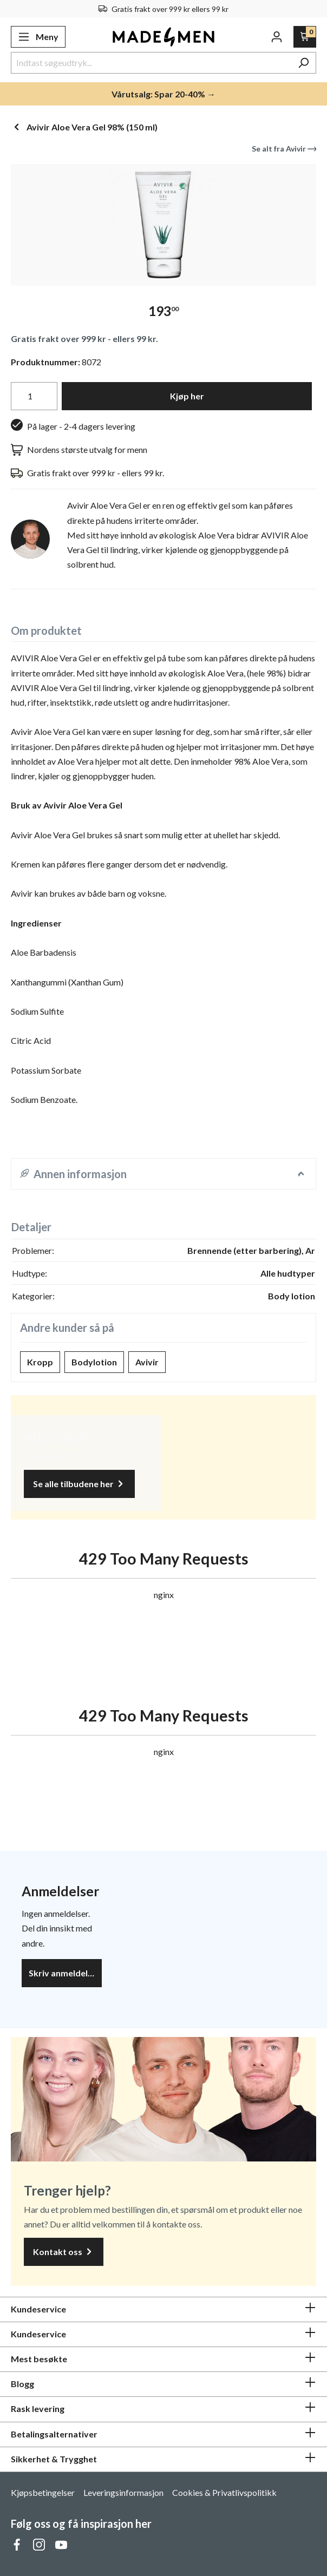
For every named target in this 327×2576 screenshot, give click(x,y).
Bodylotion (94, 1362)
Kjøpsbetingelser (43, 2492)
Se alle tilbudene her (79, 1484)
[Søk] (303, 63)
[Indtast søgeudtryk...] (151, 63)
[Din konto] (276, 37)
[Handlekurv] (305, 37)
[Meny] (38, 37)
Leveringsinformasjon (123, 2492)
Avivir (147, 1362)
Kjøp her (187, 396)
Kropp (40, 1362)
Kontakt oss (63, 2252)
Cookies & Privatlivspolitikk (224, 2492)
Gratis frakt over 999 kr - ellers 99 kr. (84, 338)
